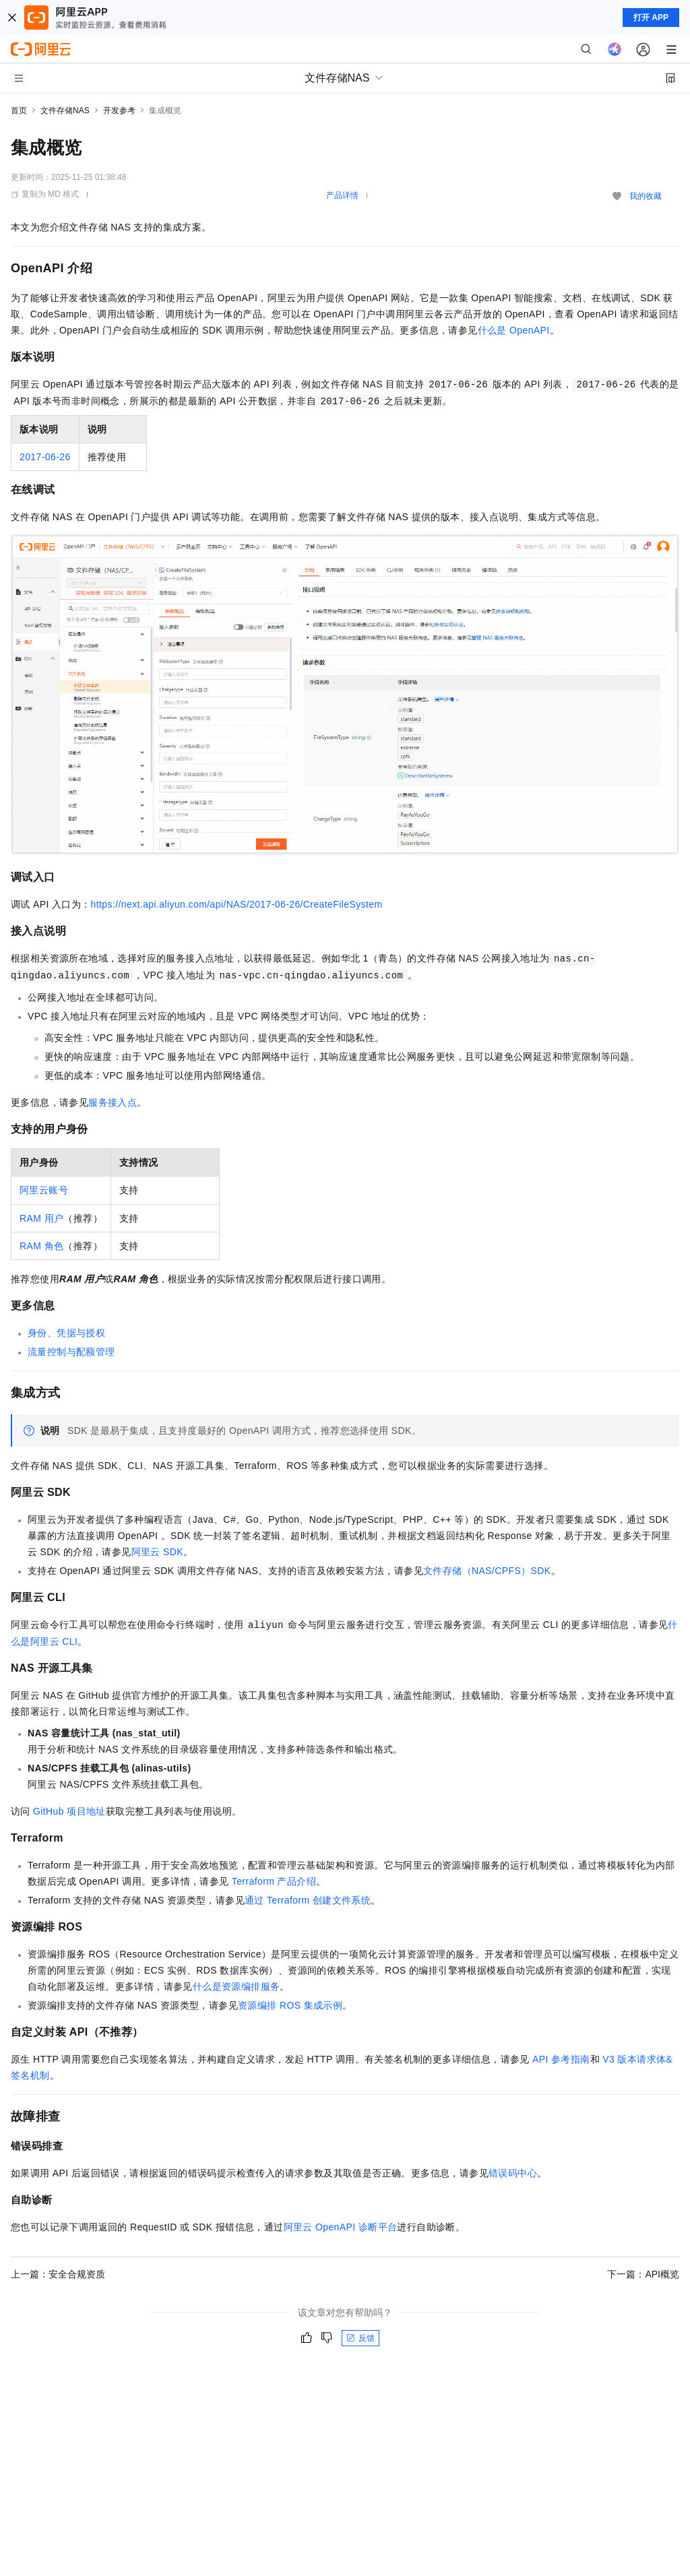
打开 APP (650, 17)
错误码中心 (513, 2173)
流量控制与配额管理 (71, 1351)
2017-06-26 (45, 456)
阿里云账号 (44, 1190)
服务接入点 (112, 1102)
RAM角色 (41, 1245)
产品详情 (342, 195)
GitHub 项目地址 (69, 1811)
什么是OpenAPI (514, 330)
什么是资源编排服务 (236, 1986)
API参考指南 (561, 2059)
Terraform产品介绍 (274, 1881)
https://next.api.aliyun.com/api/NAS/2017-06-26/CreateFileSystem (237, 904)
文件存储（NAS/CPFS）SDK (487, 1570)
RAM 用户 (41, 1218)
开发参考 (119, 110)
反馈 (360, 2338)
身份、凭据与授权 (66, 1332)
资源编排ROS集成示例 (290, 2005)
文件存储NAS (65, 110)
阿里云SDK (157, 1551)
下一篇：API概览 (643, 2274)
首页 (19, 110)
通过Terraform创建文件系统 (308, 1900)
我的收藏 (645, 196)
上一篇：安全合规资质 (58, 2274)
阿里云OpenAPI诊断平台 (341, 2227)
